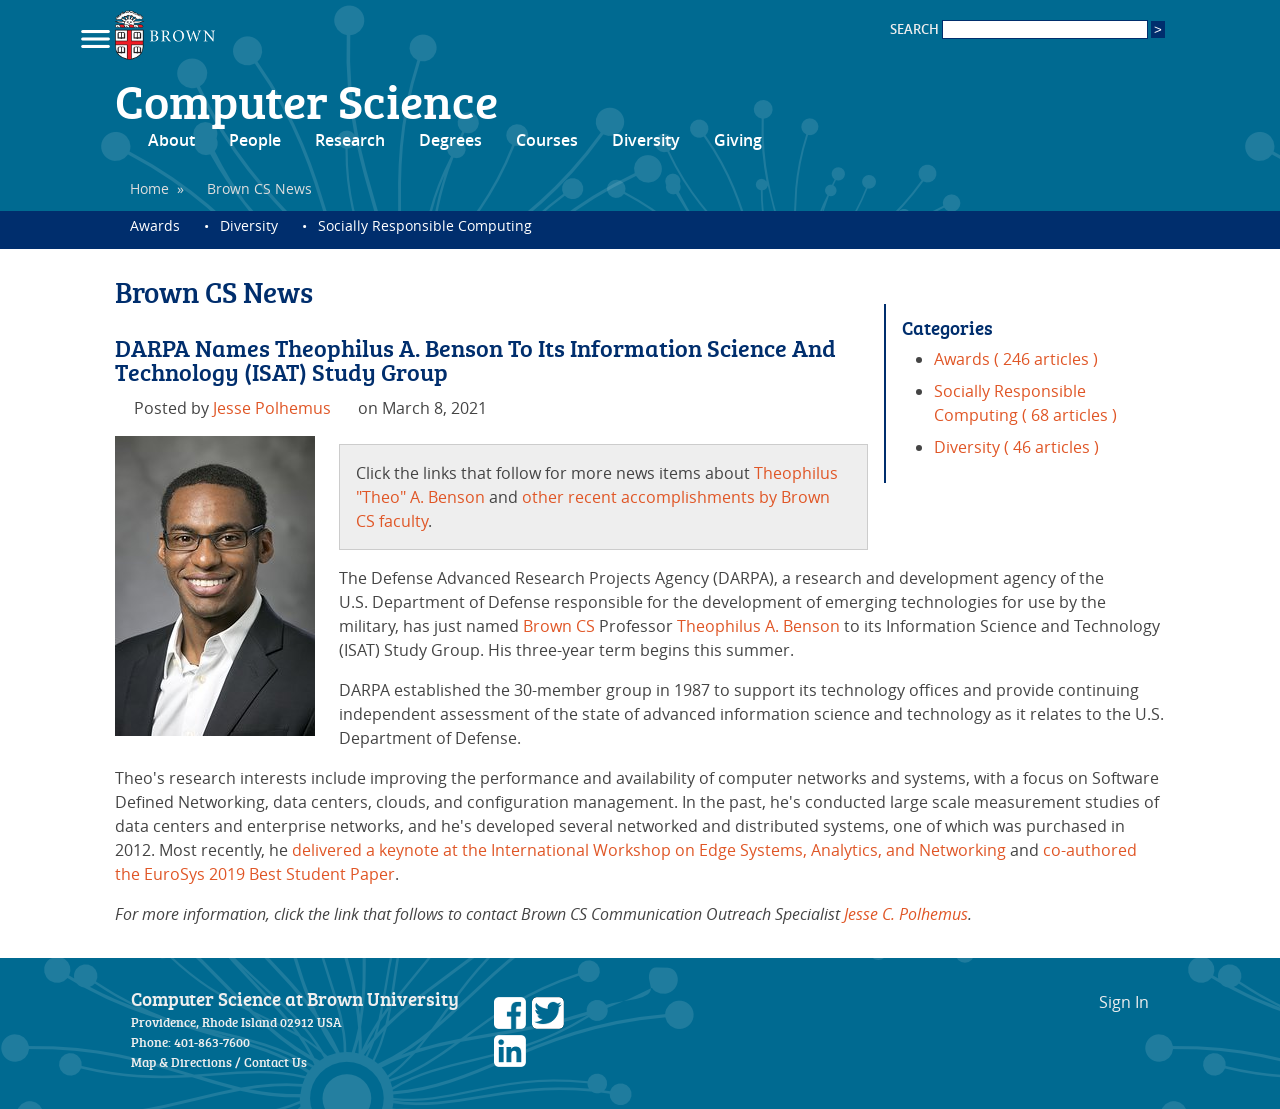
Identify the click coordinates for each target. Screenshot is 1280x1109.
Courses (547, 140)
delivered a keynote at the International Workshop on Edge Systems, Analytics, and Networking (649, 850)
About (171, 140)
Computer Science (306, 100)
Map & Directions (181, 1062)
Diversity (646, 140)
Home (149, 188)
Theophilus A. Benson (758, 626)
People (255, 140)
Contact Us (275, 1062)
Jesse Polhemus (272, 408)
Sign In (1124, 1002)
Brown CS (559, 626)
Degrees (450, 140)
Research (350, 140)
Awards (155, 225)
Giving (738, 140)
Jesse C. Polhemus (906, 914)
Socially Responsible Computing (425, 225)
